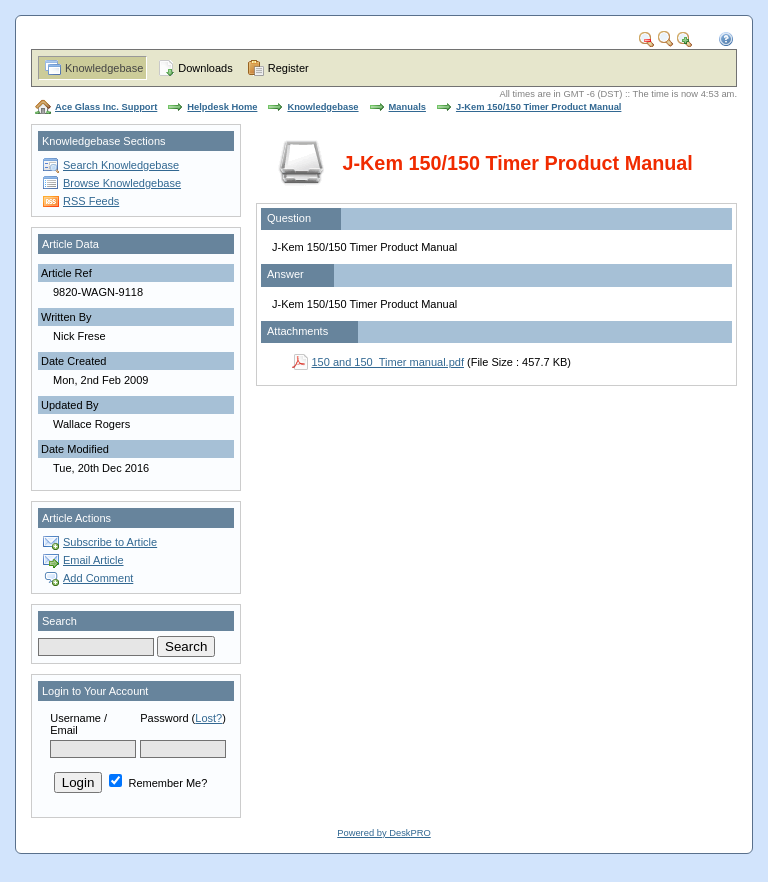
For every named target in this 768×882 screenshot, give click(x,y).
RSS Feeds (91, 201)
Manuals (407, 107)
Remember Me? (158, 783)
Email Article (93, 560)
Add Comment (98, 578)
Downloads (205, 68)
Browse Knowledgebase (122, 183)
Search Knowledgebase (121, 165)
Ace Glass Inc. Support (106, 107)
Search (59, 621)
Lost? (208, 718)
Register (288, 68)
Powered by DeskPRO (383, 833)
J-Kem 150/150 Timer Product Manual (538, 107)
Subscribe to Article (110, 542)
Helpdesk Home (222, 107)
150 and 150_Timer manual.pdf (388, 362)
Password (164, 718)
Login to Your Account (95, 691)
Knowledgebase (104, 68)
